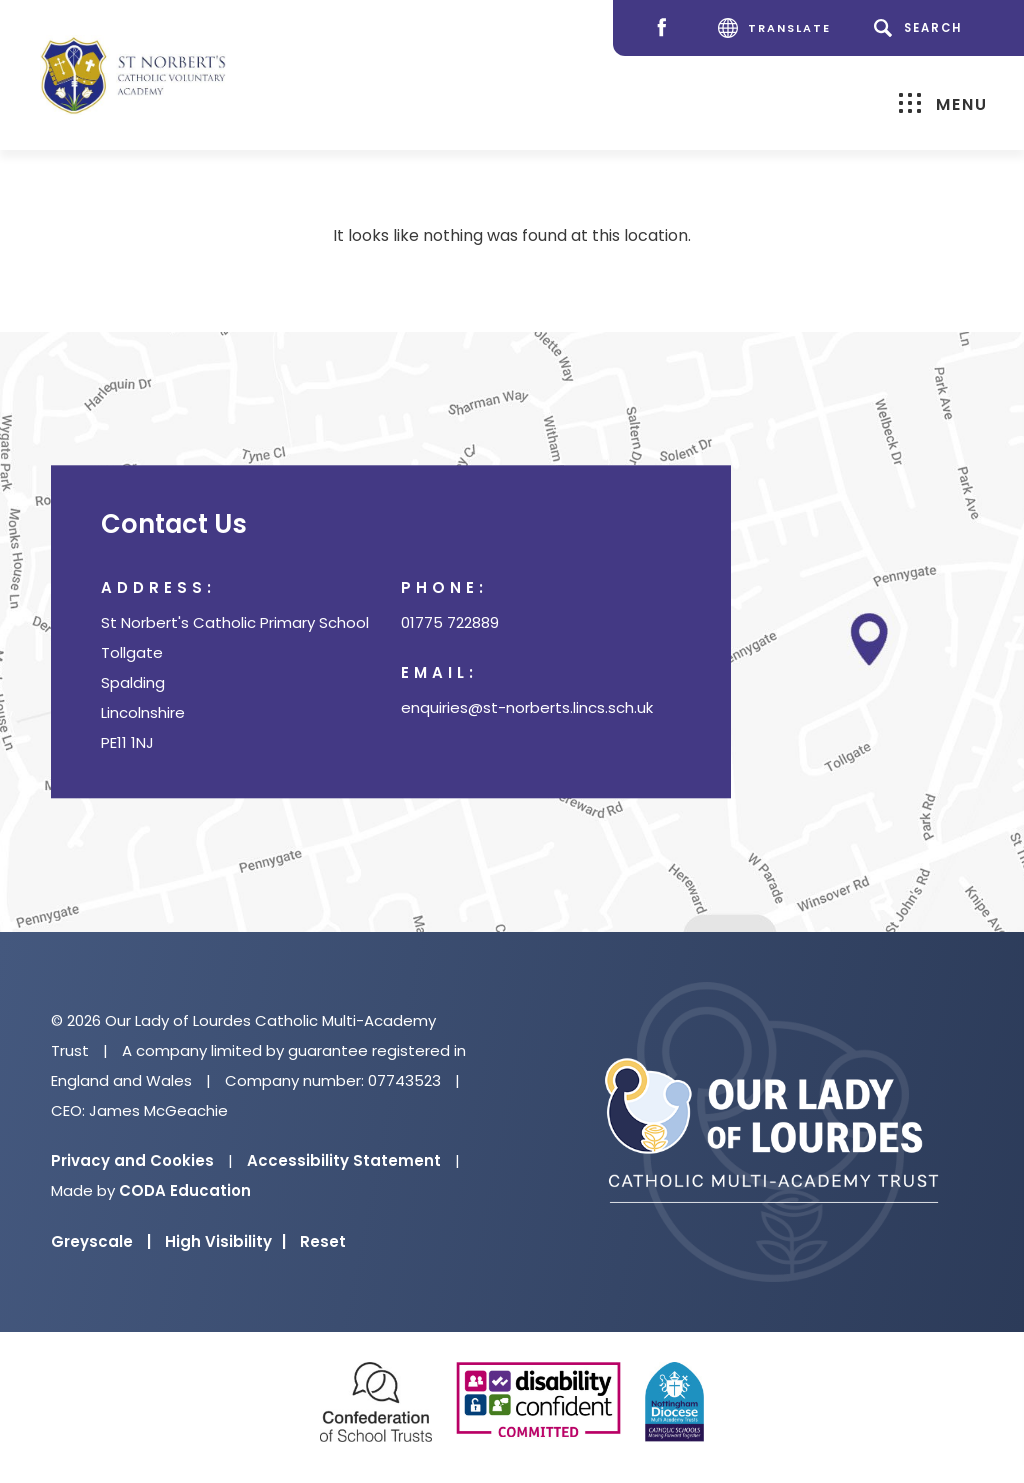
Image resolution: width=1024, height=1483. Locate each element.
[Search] (921, 28)
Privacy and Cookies (132, 1160)
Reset (323, 1241)
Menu (943, 103)
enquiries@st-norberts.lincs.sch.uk (527, 708)
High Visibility (225, 1241)
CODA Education (185, 1190)
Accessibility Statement (344, 1160)
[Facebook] (666, 28)
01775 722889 (450, 623)
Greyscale (101, 1241)
